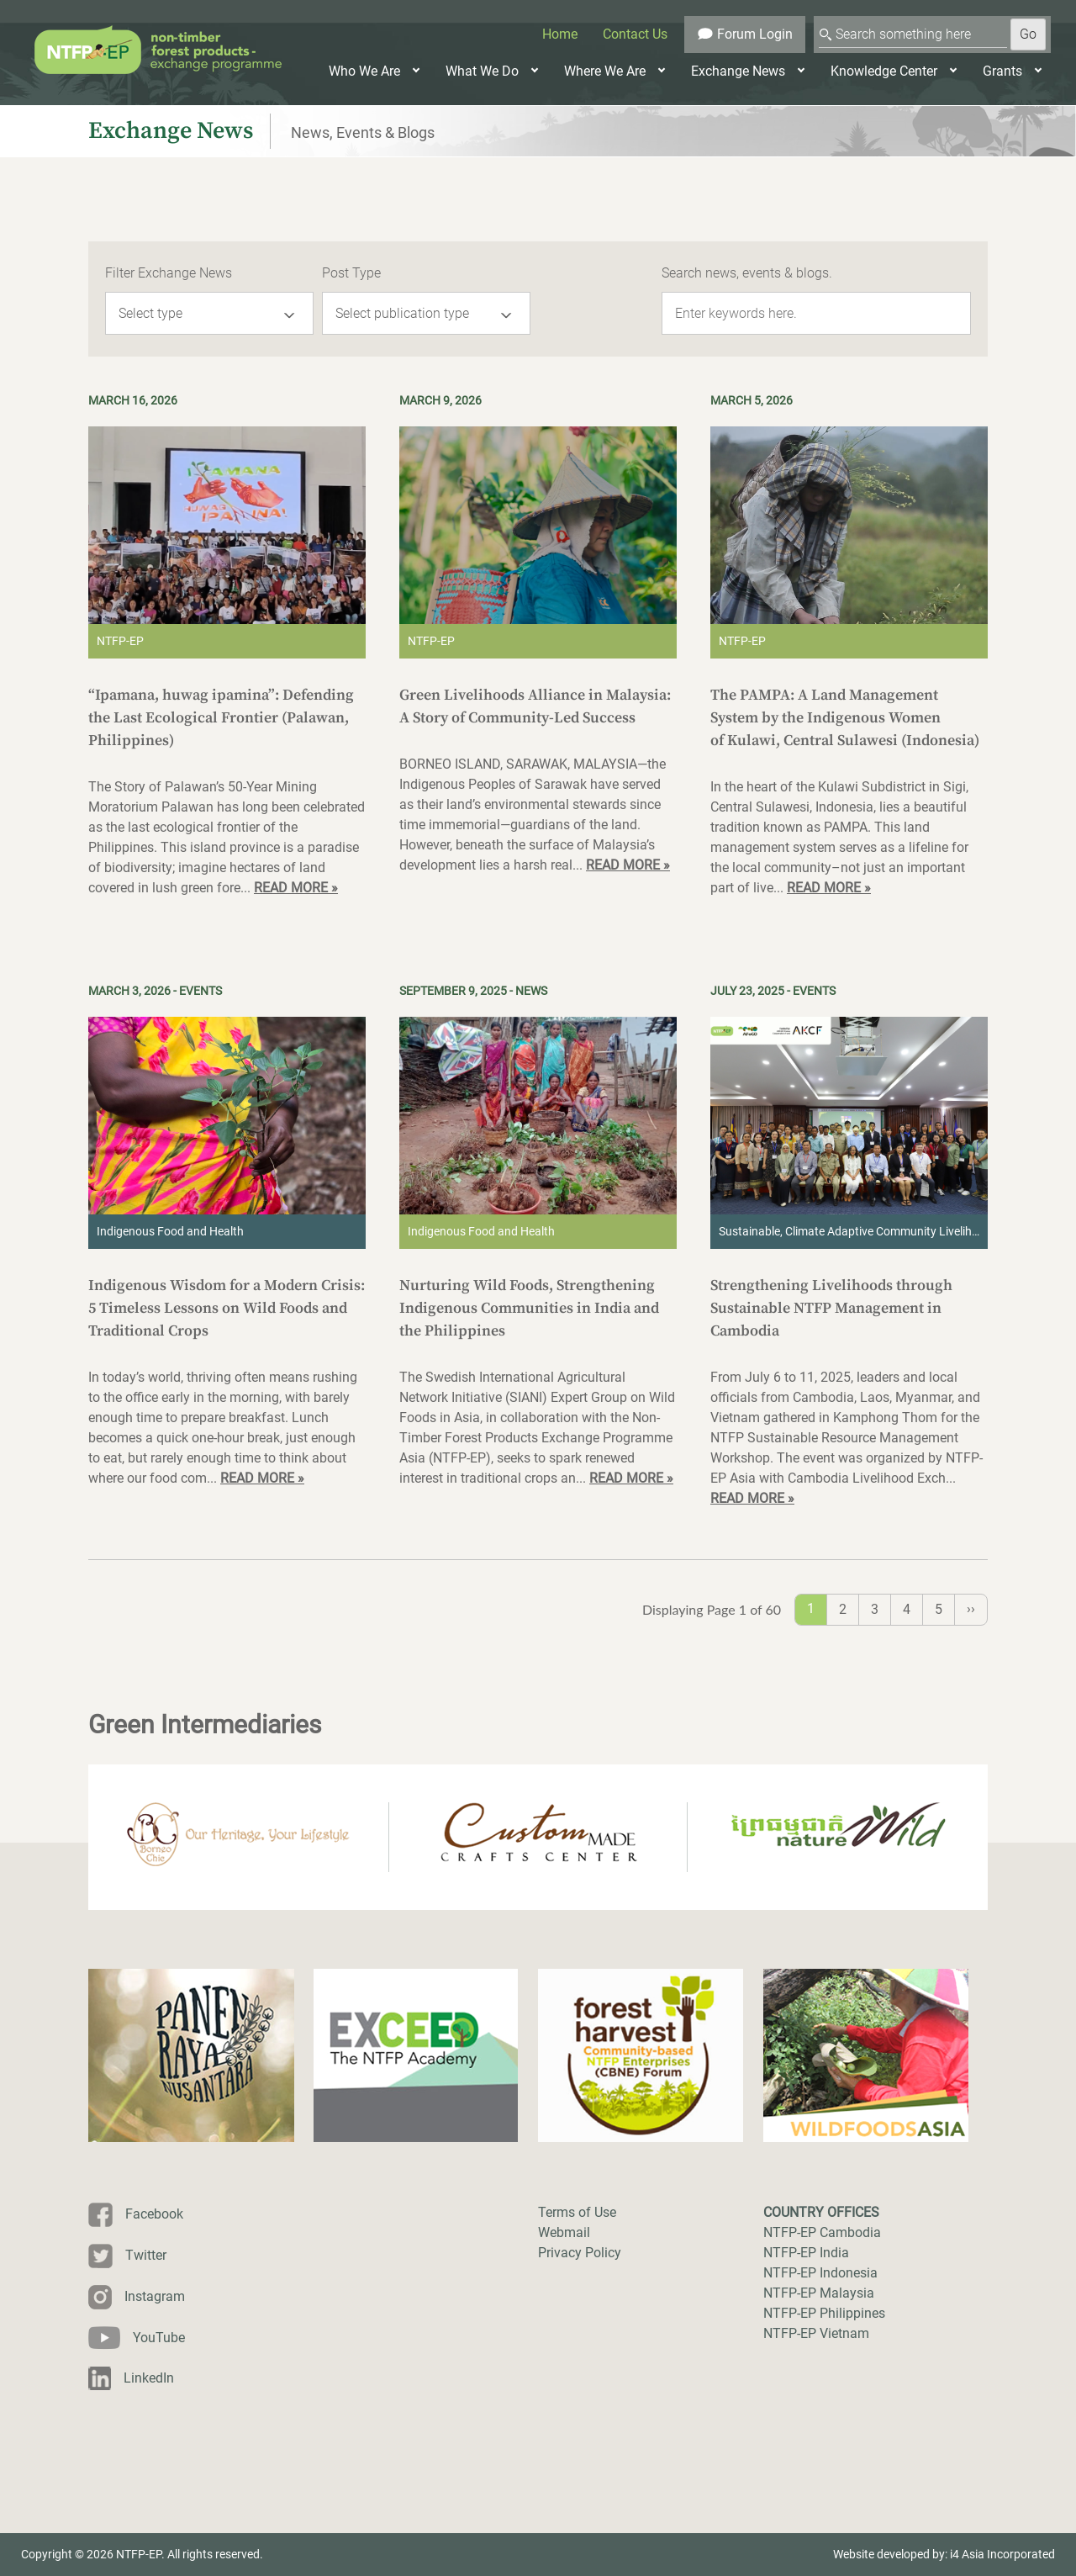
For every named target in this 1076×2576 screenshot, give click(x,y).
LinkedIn (149, 2378)
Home (560, 34)
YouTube (159, 2338)
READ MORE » (296, 888)
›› (971, 1608)
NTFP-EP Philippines (824, 2313)
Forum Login (745, 34)
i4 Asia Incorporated (1002, 2554)
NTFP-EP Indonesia (820, 2273)
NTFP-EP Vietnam (816, 2333)
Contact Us (635, 34)
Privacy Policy (579, 2253)
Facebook (154, 2214)
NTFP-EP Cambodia (822, 2232)
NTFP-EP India (806, 2253)
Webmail (564, 2232)
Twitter (145, 2255)
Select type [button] (150, 313)
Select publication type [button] (402, 313)
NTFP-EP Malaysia (818, 2293)
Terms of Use (577, 2212)
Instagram (154, 2296)
